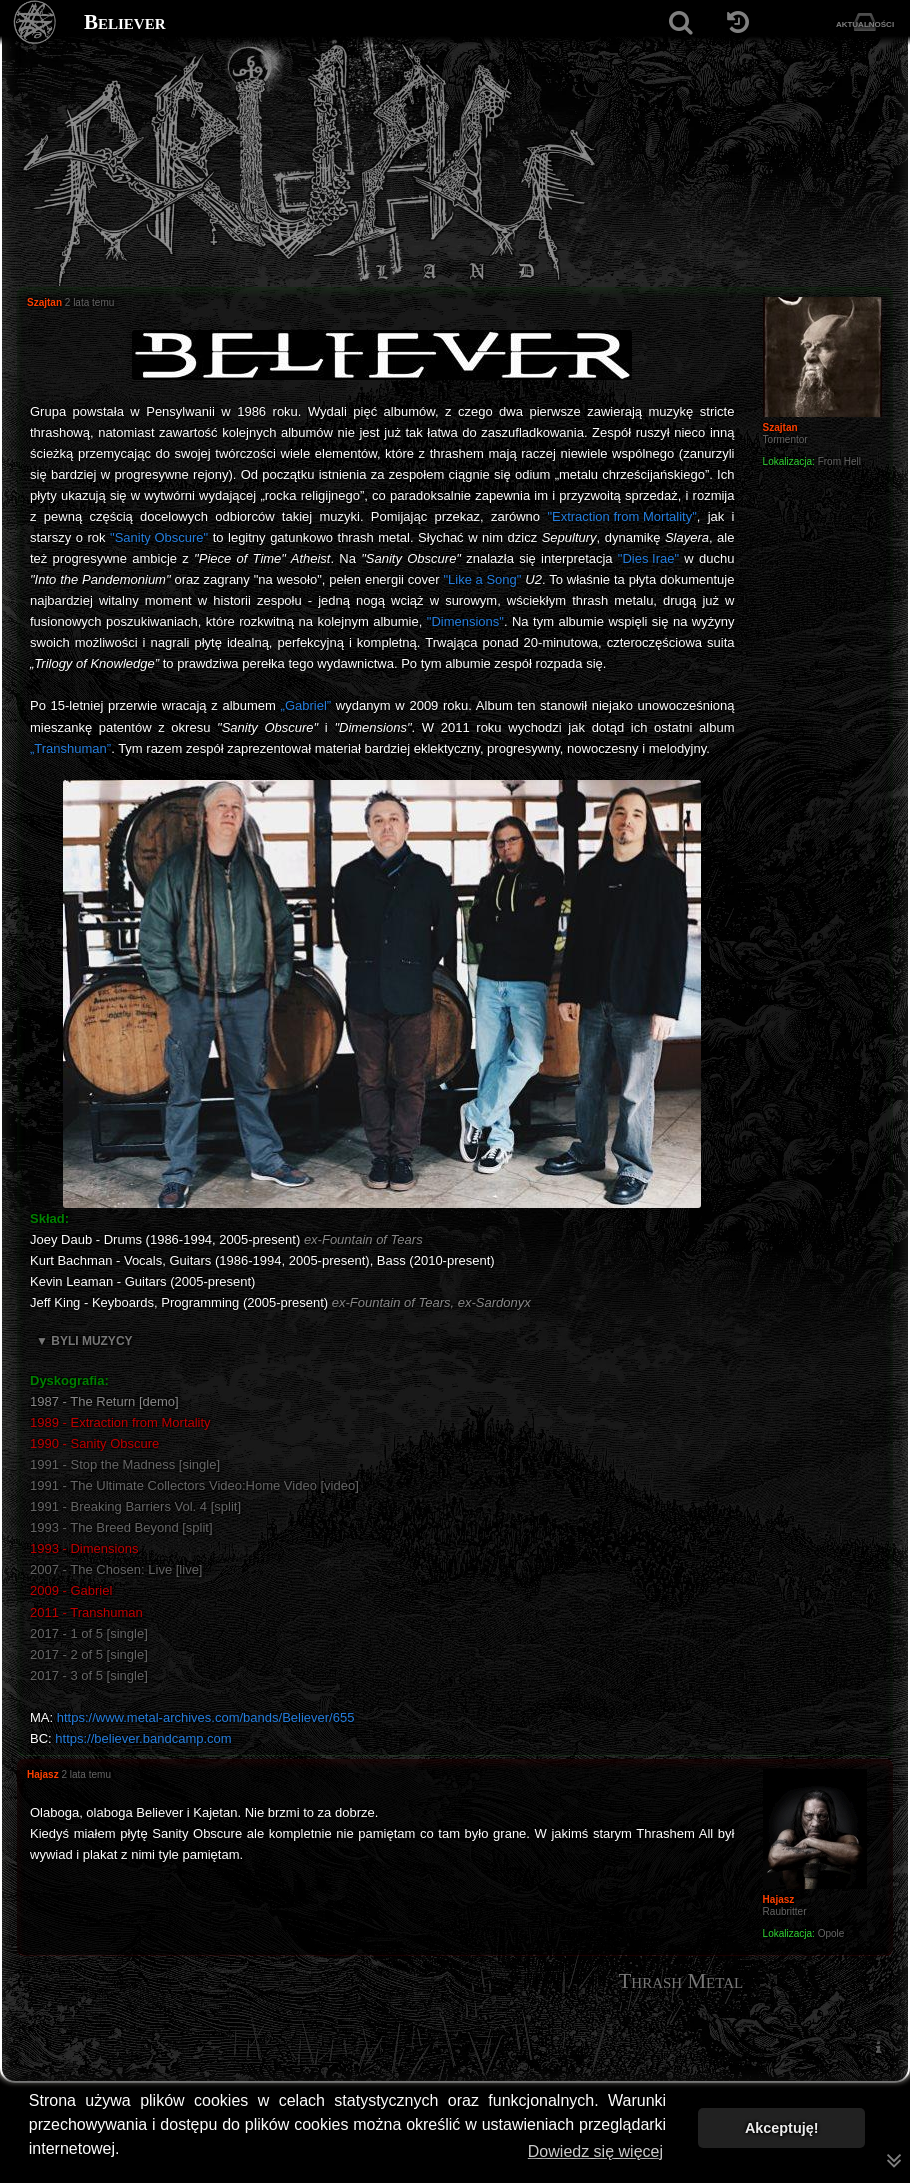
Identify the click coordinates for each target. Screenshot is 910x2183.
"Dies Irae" (648, 558)
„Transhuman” (70, 748)
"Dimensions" (465, 621)
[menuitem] (878, 2047)
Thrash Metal (680, 1981)
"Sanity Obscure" (159, 537)
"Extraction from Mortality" (621, 516)
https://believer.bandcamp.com (143, 1738)
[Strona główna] (35, 22)
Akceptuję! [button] (782, 2128)
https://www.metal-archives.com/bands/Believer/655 (206, 1717)
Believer (125, 22)
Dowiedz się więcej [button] (595, 2151)
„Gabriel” (306, 705)
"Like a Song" (482, 579)
